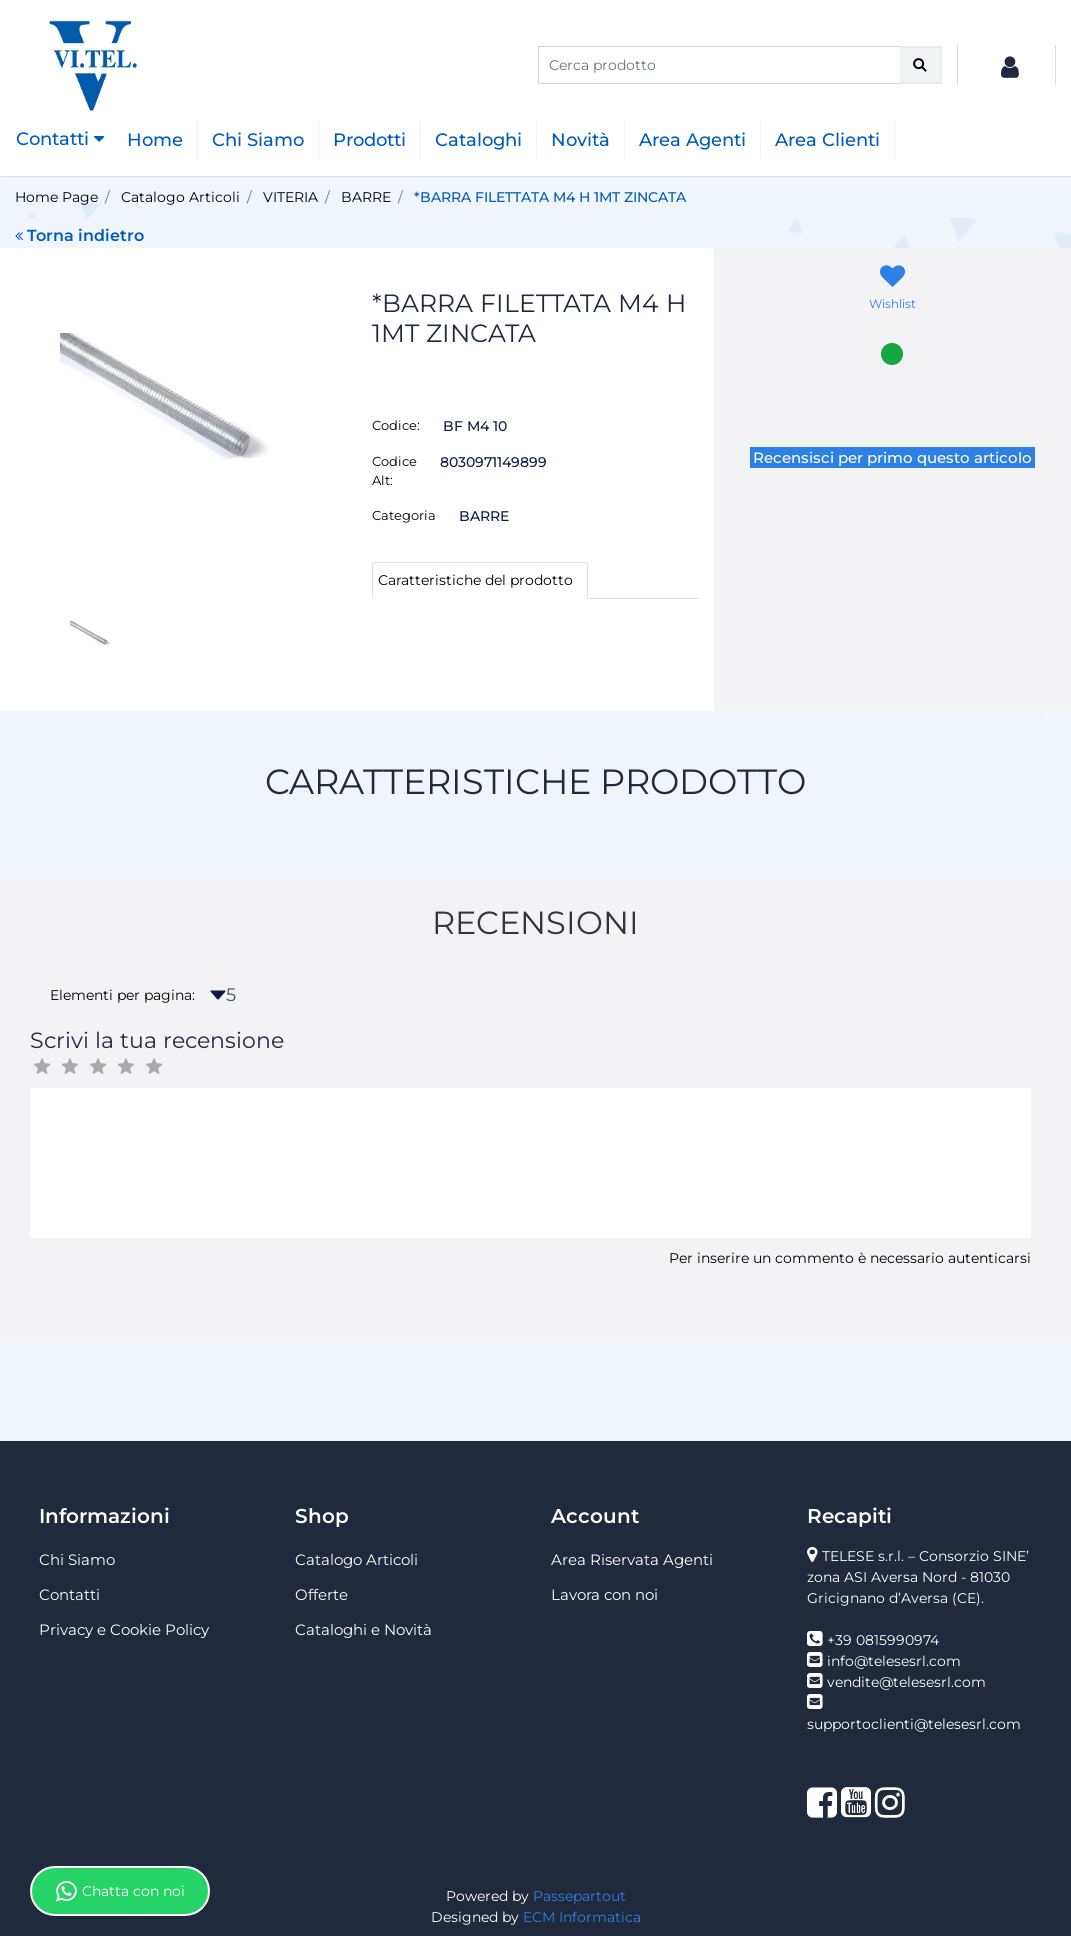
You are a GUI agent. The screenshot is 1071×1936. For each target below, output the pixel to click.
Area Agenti (692, 140)
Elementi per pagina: (122, 995)
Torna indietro (79, 235)
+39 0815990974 (883, 1640)
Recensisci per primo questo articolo (892, 457)
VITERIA (290, 197)
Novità (580, 140)
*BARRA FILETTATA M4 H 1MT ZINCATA (550, 197)
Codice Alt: (394, 471)
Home (155, 140)
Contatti (69, 1594)
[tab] (480, 580)
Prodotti (369, 140)
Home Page (56, 197)
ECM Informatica (582, 1917)
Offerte (321, 1594)
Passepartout (579, 1896)
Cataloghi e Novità (363, 1629)
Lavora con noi (604, 1594)
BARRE (366, 197)
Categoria (404, 515)
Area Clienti (827, 140)
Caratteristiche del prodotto (475, 580)
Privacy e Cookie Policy (124, 1629)
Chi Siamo (258, 140)
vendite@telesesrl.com (906, 1682)
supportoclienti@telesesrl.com (914, 1724)
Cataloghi (478, 140)
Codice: (396, 425)
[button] (921, 65)
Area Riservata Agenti (632, 1559)
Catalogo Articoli (180, 197)
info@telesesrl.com (894, 1661)
